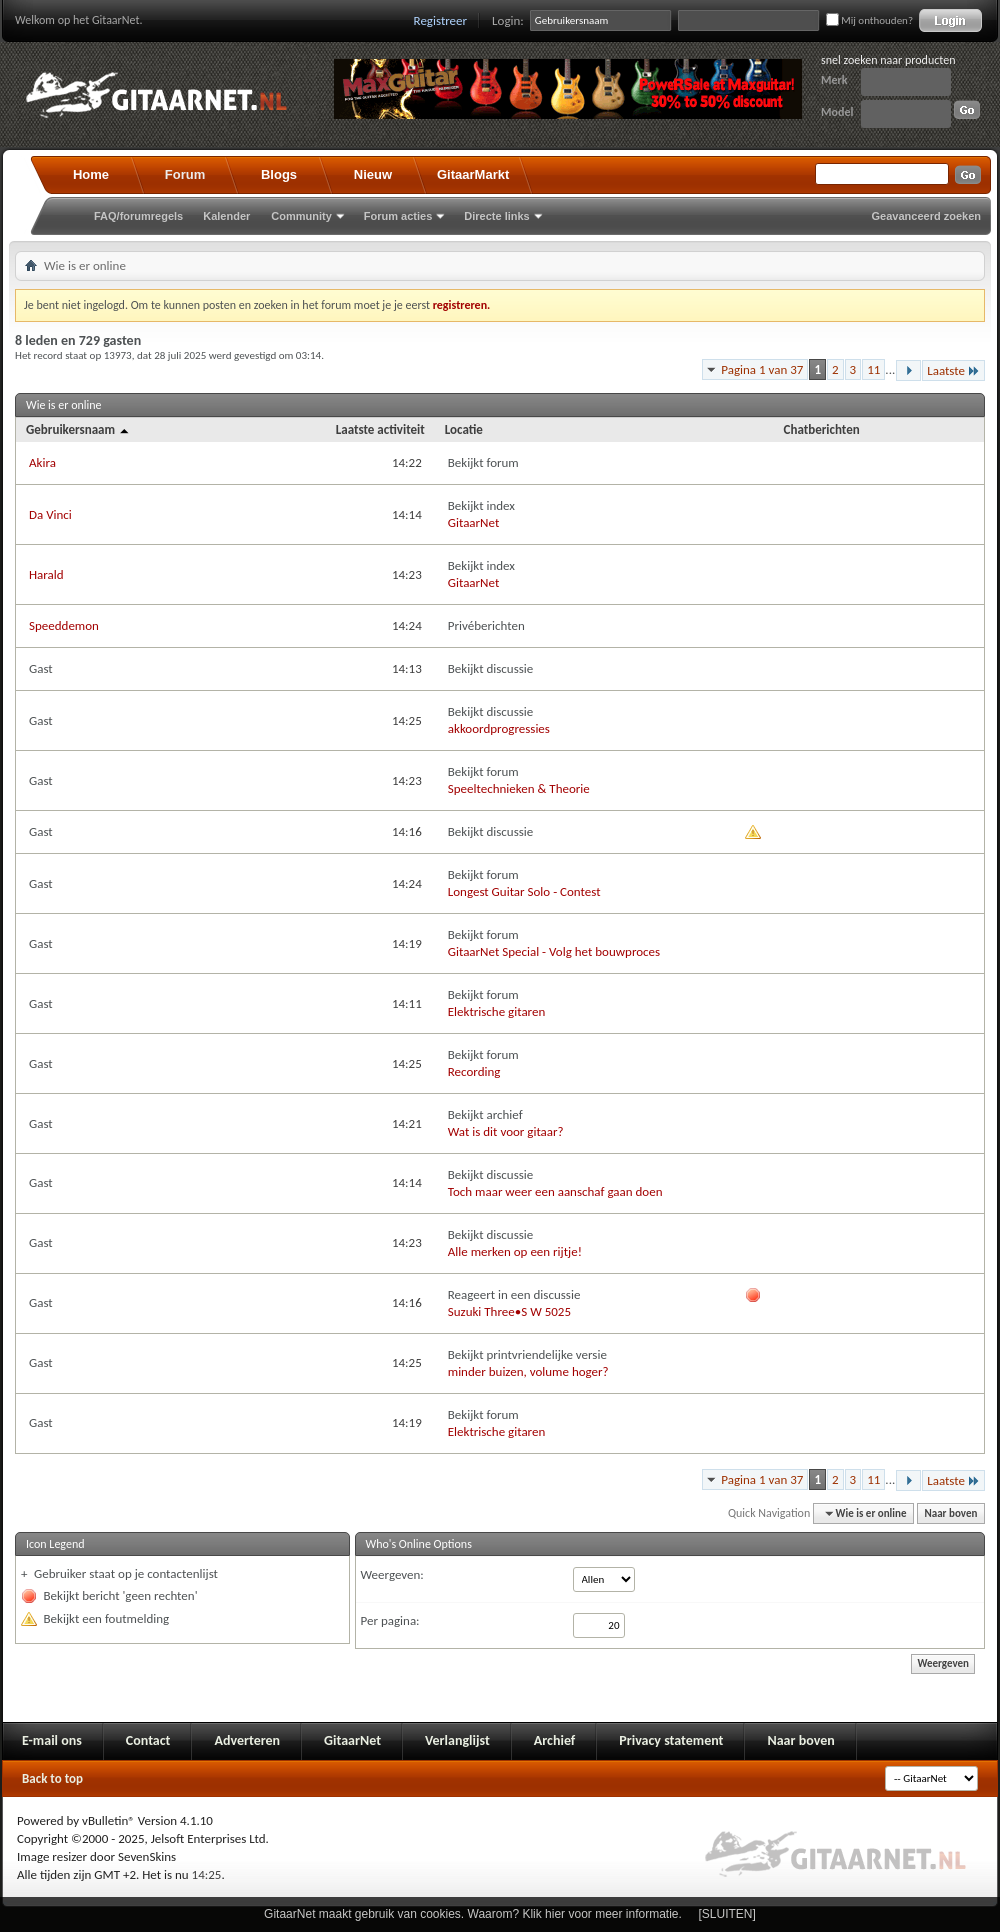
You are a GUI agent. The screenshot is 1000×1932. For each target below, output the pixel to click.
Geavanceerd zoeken (926, 216)
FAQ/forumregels (138, 216)
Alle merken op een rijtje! (515, 1251)
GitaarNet (474, 522)
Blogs (279, 174)
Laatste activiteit (380, 429)
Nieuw (373, 174)
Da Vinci (50, 514)
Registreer (441, 20)
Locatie (464, 429)
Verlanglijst (457, 1740)
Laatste (953, 370)
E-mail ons (52, 1740)
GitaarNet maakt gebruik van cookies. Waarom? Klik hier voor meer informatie (471, 1914)
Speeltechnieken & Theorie (519, 788)
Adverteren (247, 1740)
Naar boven (951, 1513)
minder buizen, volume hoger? (528, 1371)
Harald (46, 574)
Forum (185, 174)
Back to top (52, 1778)
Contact (148, 1740)
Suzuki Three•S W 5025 (509, 1311)
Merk (834, 80)
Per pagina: (390, 1620)
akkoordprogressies (499, 728)
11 (873, 369)
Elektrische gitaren (497, 1011)
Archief (554, 1740)
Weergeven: (392, 1574)
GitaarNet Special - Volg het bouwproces (554, 951)
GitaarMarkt (473, 174)
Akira (42, 462)
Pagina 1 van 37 (762, 369)
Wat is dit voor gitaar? (506, 1131)
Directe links (496, 216)
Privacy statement (671, 1740)
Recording (474, 1071)
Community (301, 216)
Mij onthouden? (869, 20)
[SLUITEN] (727, 1914)
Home (91, 174)
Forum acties (398, 216)
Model (837, 112)
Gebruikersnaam (78, 429)
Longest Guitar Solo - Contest (524, 891)
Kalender (226, 216)
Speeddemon (64, 625)
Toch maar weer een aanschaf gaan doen (555, 1191)
